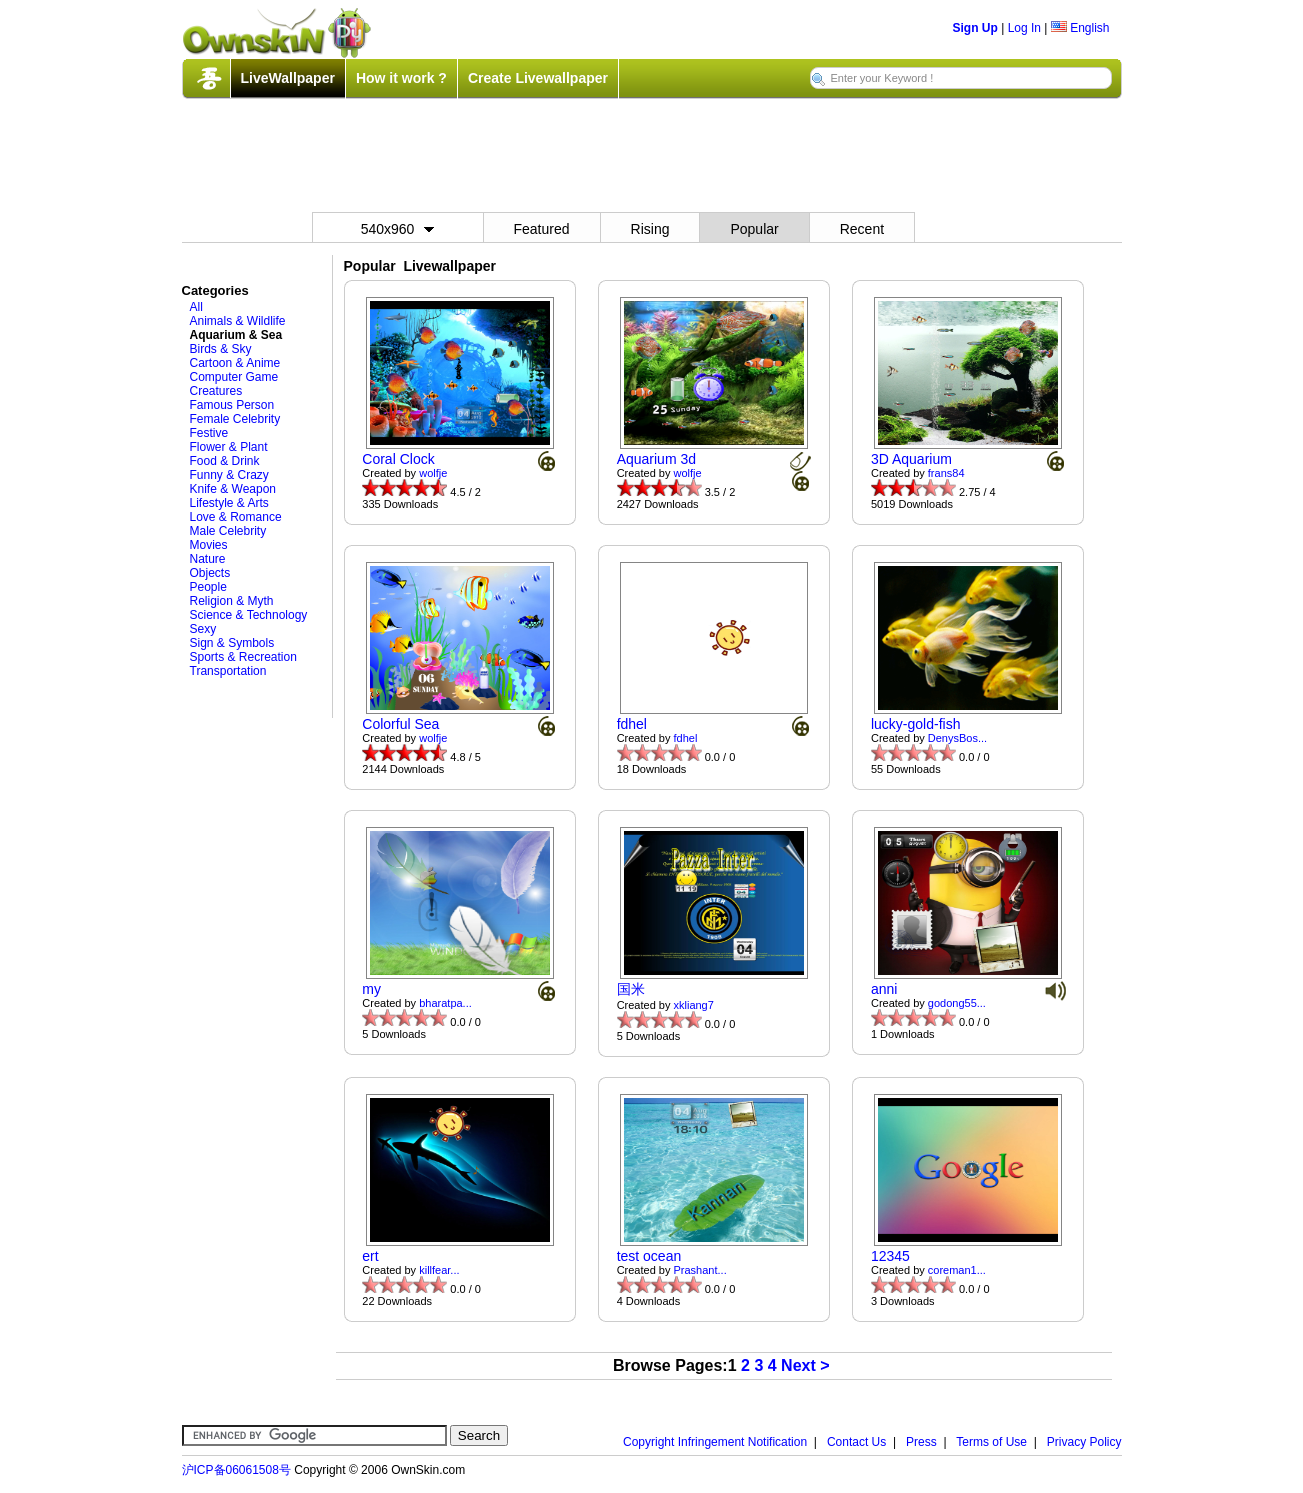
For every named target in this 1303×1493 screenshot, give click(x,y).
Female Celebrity (235, 419)
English (1080, 28)
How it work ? (401, 78)
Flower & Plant (229, 447)
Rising (650, 229)
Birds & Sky (221, 349)
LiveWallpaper (288, 78)
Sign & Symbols (232, 643)
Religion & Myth (232, 601)
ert (370, 1256)
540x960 (398, 229)
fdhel (632, 724)
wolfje (433, 473)
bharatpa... (445, 1003)
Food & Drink (225, 461)
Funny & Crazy (229, 475)
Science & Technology (249, 615)
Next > (805, 1365)
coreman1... (957, 1270)
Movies (209, 545)
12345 (890, 1256)
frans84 (946, 473)
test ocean (649, 1256)
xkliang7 (694, 1005)
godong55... (957, 1003)
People (208, 587)
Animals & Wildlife (238, 321)
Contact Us (856, 1442)
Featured (542, 229)
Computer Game (234, 377)
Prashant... (700, 1270)
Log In (1024, 28)
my (371, 989)
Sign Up (975, 28)
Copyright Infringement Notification (715, 1442)
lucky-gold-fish (915, 724)
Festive (209, 433)
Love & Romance (236, 517)
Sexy (203, 629)
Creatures (216, 391)
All (196, 307)
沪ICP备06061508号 (236, 1470)
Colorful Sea (400, 724)
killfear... (439, 1270)
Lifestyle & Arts (229, 503)
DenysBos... (957, 738)
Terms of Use (991, 1442)
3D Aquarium (911, 459)
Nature (208, 559)
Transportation (228, 671)
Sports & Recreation (243, 657)
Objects (210, 573)
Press (921, 1442)
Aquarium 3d (656, 459)
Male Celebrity (228, 531)
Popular (754, 229)
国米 (631, 989)
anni (884, 989)
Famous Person (232, 405)
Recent (862, 229)
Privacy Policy (1084, 1442)
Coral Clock (398, 459)
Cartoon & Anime (235, 363)
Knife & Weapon (233, 489)
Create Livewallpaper (538, 78)
